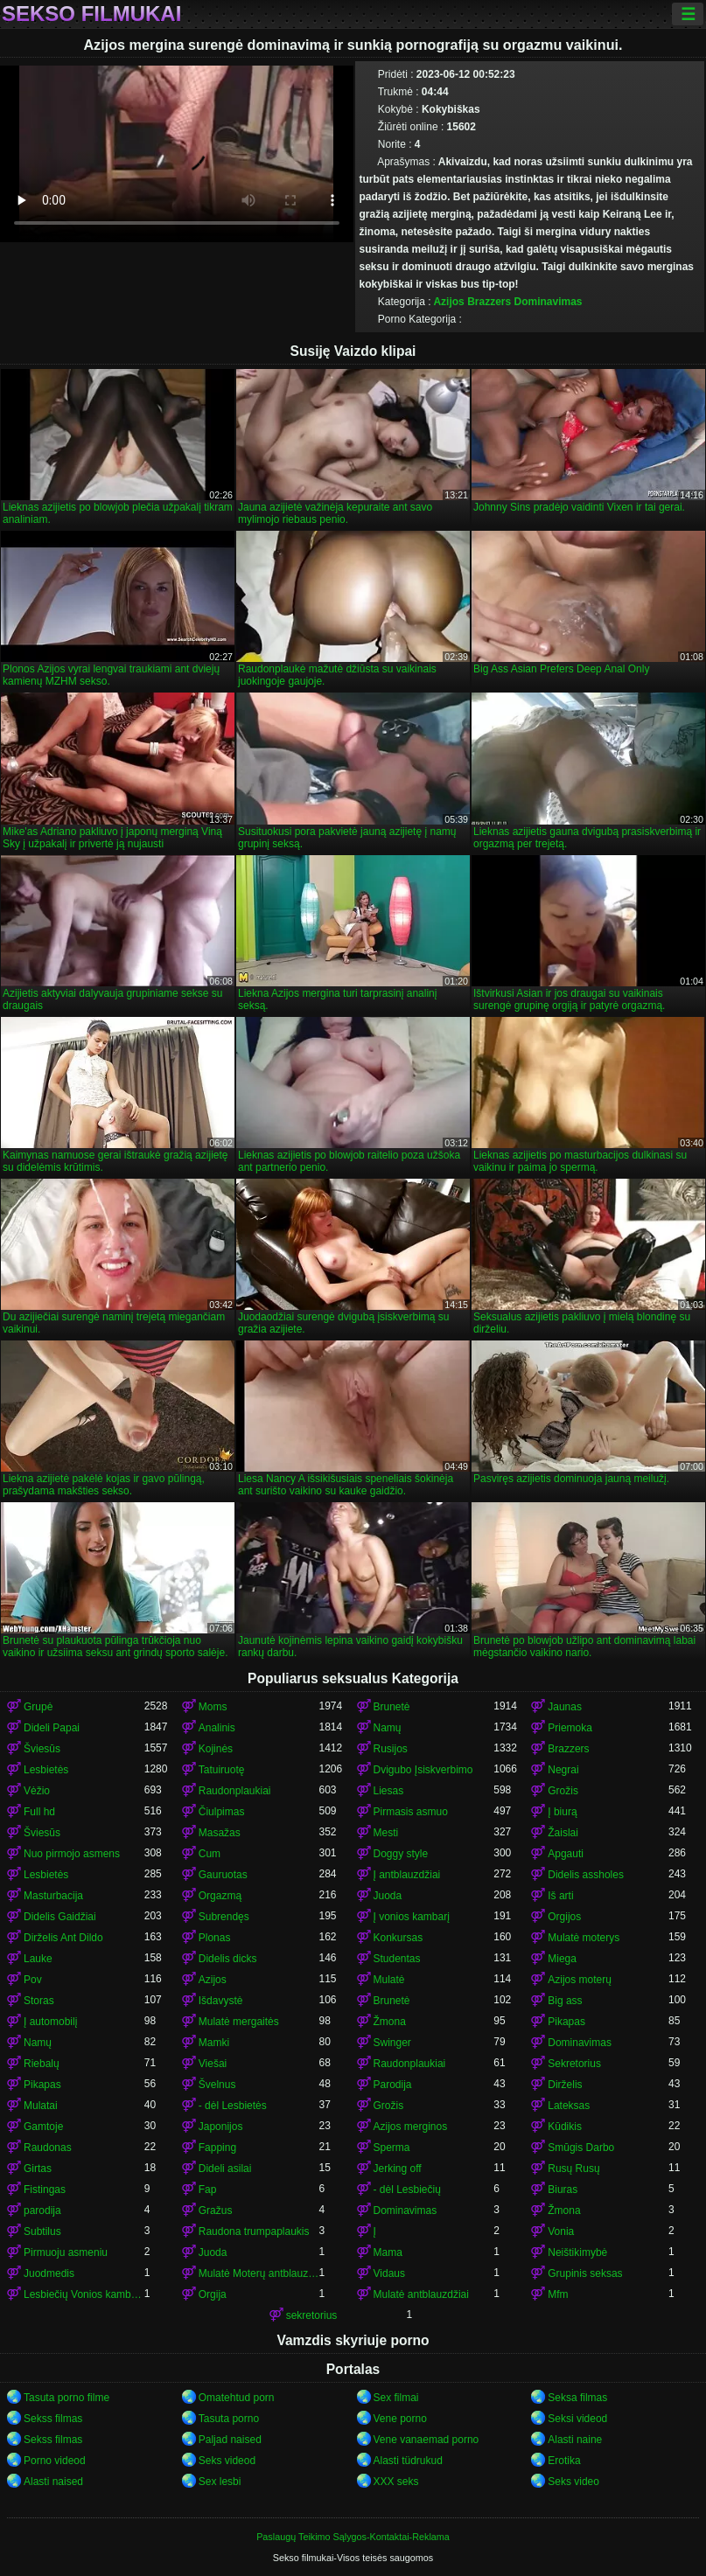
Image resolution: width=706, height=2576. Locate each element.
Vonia (561, 2231)
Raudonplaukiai (235, 1791)
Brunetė (392, 1707)
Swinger (392, 2042)
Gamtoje (43, 2126)
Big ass (565, 2001)
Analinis (217, 1728)
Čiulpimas (222, 1812)
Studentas (397, 1959)
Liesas (389, 1791)
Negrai (563, 1770)
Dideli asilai (225, 2168)
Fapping (217, 2147)
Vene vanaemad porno (426, 2439)
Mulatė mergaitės (239, 2022)
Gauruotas (223, 1875)
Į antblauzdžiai (407, 1875)
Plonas (215, 1938)
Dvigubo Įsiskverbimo (423, 1770)
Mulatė (389, 1980)
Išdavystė (221, 2001)
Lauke (38, 1959)
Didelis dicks (228, 1959)
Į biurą (562, 1812)
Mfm (558, 2294)
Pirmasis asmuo (411, 1812)
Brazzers (489, 302)
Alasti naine (575, 2439)
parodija (42, 2210)
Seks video (573, 2481)
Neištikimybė (577, 2252)
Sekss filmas (53, 2418)
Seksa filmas (577, 2398)
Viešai (213, 2063)
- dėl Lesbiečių (407, 2189)
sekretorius (312, 2315)
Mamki (214, 2042)
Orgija (213, 2294)
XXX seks (396, 2481)
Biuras (562, 2189)
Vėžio (37, 1791)
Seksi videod (577, 2418)
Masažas (220, 1833)
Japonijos (221, 2126)
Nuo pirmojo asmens (72, 1854)
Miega (562, 1959)
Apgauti (566, 1854)
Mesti (386, 1833)
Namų (388, 1728)
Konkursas (398, 1938)
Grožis (563, 1791)
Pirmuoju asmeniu (66, 2252)
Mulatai (41, 2105)
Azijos (448, 302)
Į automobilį (50, 2022)
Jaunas (565, 1707)
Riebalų (41, 2063)
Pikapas (566, 2022)
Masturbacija (53, 1896)
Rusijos (391, 1749)
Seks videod (227, 2460)
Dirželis (565, 2084)
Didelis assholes (586, 1875)
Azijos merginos (411, 2126)
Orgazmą (220, 1896)
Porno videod (55, 2460)
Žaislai (563, 1833)
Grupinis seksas (585, 2273)
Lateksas (569, 2105)
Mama (388, 2252)
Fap (208, 2189)
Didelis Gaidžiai (60, 1917)
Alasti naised (53, 2481)
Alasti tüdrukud (408, 2460)
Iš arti (560, 1896)
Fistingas (45, 2189)
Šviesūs (42, 1749)
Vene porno (400, 2418)
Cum (209, 1854)
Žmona (390, 2022)
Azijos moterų (580, 1980)
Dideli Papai (52, 1728)
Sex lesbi (220, 2481)
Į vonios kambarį (412, 1917)
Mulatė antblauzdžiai (421, 2294)
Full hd (39, 1812)
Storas (39, 2001)
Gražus (216, 2210)
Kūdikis (565, 2126)
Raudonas (48, 2147)
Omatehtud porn (237, 2398)
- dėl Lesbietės (233, 2105)
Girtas (38, 2168)
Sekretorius (574, 2063)
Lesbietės (46, 1770)
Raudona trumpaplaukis (254, 2231)
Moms (213, 1707)
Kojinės (216, 1749)
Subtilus (42, 2231)
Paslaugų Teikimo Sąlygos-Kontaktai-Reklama (353, 2536)
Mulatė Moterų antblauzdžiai (259, 2273)
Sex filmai (396, 2398)
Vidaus (389, 2273)
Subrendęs (224, 1917)
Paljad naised (230, 2439)
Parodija (393, 2084)
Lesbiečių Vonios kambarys (84, 2294)
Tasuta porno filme (66, 2398)
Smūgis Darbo (581, 2147)
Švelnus (217, 2084)
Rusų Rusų (573, 2168)
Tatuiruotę (222, 1770)
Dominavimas (548, 302)
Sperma (392, 2147)
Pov (33, 1980)
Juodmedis (49, 2273)
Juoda (388, 1896)
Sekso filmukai (91, 14)
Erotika (564, 2460)
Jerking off (398, 2168)
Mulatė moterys (583, 1938)
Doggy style (401, 1854)
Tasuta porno (229, 2418)
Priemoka (570, 1728)
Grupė (38, 1707)
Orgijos (564, 1917)
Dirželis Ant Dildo (63, 1938)
